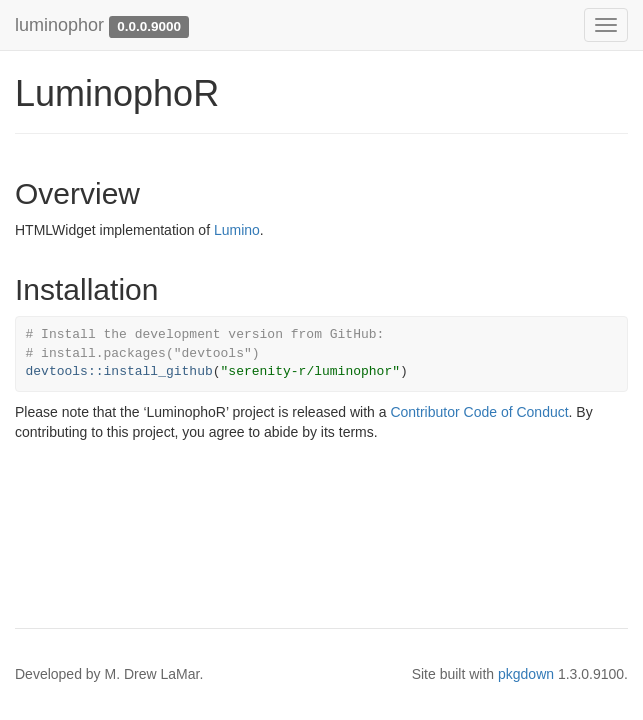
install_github (158, 371)
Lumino (237, 230)
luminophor (59, 25)
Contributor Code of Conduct (479, 412)
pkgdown (526, 674)
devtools (65, 371)
